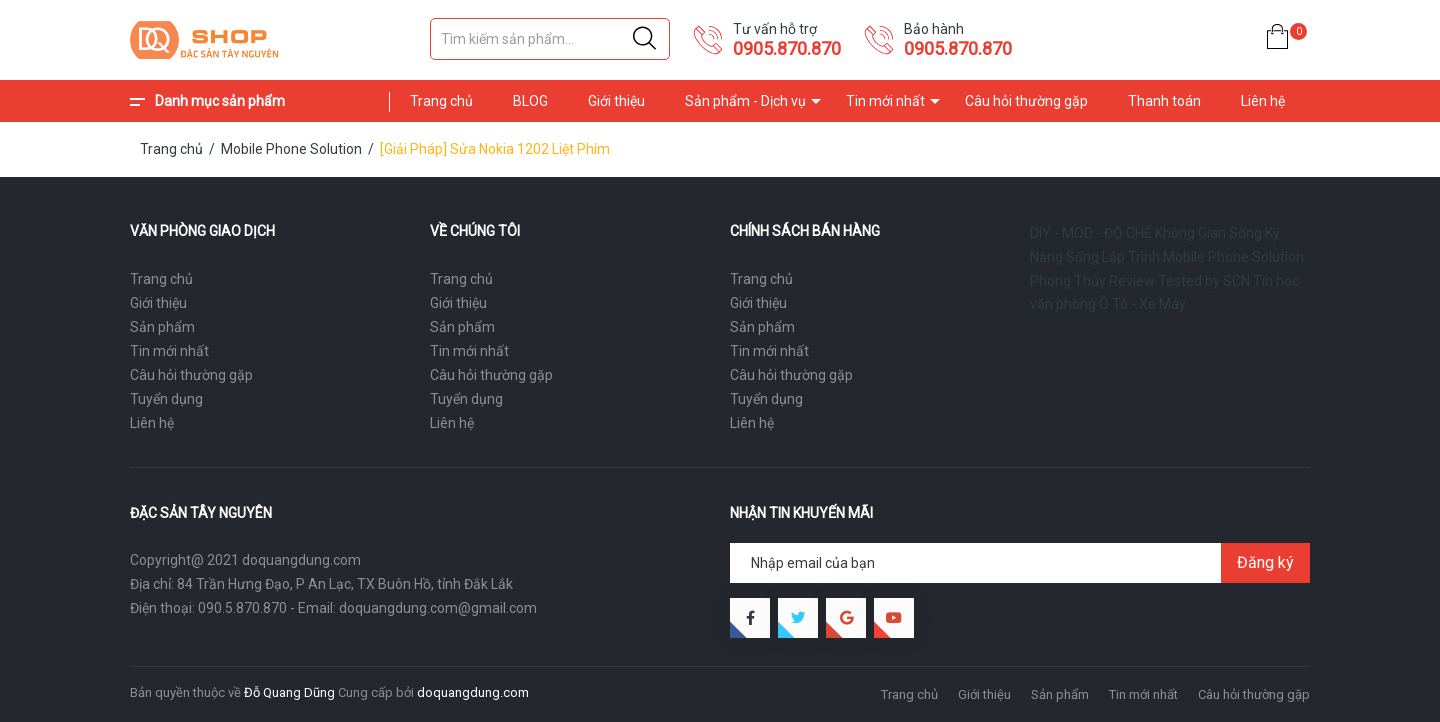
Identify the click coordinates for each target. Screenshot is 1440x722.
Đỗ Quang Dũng (289, 692)
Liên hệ (1263, 101)
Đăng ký (1265, 562)
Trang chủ (441, 101)
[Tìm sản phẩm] (550, 39)
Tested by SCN (1204, 281)
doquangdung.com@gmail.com (438, 608)
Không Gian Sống (1208, 233)
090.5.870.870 (242, 608)
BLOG (530, 101)
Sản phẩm (162, 327)
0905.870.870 (787, 48)
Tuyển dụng (166, 399)
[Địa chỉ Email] (1020, 563)
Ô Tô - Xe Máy (1142, 304)
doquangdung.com (473, 692)
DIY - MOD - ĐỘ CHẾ (1091, 233)
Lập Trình (1131, 257)
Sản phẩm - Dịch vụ (745, 101)
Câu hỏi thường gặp (1026, 101)
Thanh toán (1164, 101)
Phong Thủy (1068, 281)
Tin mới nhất (885, 101)
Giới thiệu (616, 101)
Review (1132, 281)
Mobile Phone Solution (1233, 257)
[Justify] (644, 39)
